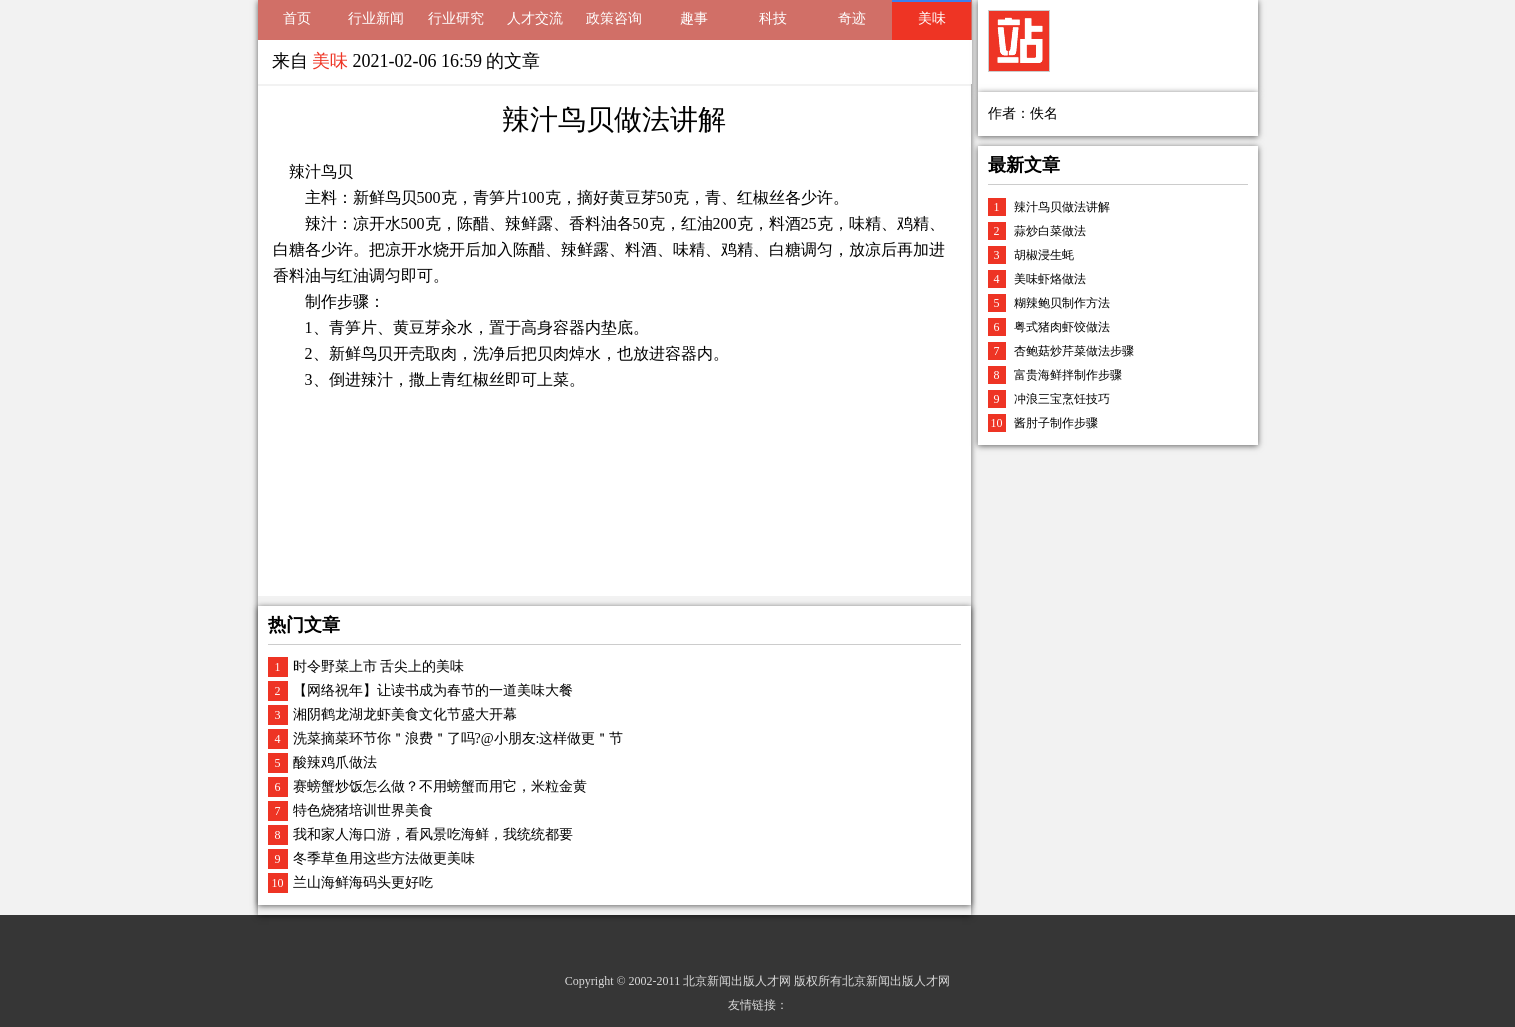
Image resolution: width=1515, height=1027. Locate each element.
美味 (932, 18)
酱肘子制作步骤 (1056, 423)
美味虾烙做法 (1050, 279)
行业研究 (456, 18)
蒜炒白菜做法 (1050, 231)
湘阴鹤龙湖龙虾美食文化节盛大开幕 (405, 714)
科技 (773, 18)
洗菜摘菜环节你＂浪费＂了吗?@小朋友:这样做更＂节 (458, 738)
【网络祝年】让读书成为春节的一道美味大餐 (433, 690)
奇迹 (852, 18)
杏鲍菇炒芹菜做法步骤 (1074, 351)
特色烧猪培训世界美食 (363, 810)
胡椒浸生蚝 (1044, 255)
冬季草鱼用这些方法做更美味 (384, 858)
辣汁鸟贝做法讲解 (1062, 207)
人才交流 (535, 18)
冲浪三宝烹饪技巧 (1062, 399)
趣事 (694, 18)
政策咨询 (614, 18)
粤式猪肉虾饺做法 (1062, 327)
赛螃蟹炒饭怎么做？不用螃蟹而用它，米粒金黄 (440, 786)
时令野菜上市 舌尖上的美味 (379, 666)
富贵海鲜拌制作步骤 (1068, 375)
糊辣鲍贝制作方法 (1062, 303)
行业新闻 (376, 18)
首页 (297, 18)
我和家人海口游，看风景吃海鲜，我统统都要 (433, 834)
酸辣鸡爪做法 (335, 762)
